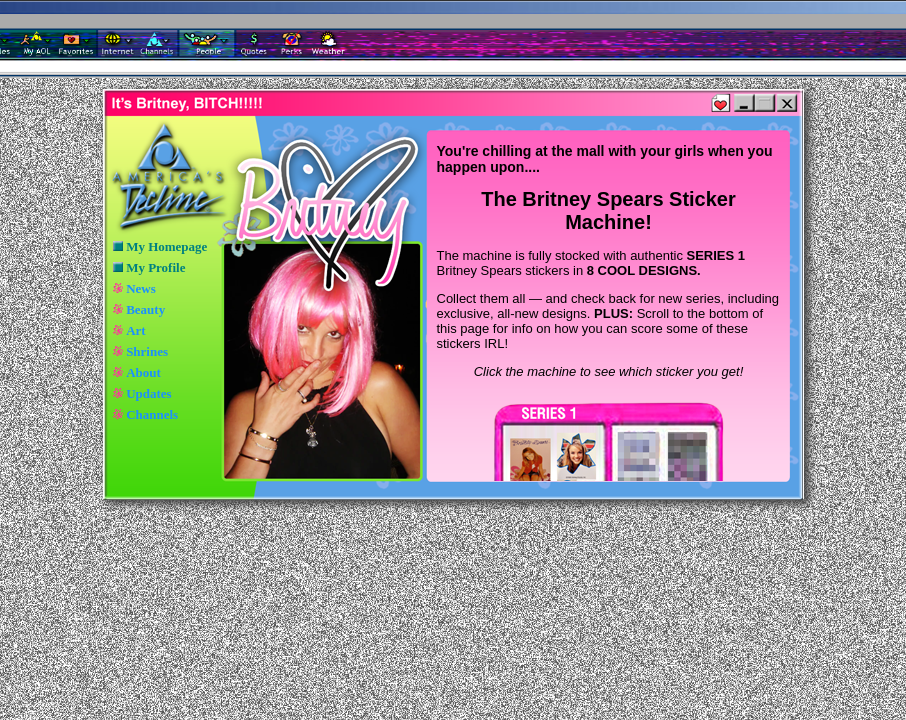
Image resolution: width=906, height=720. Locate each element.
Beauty (145, 309)
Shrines (147, 351)
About (143, 372)
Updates (149, 393)
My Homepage (166, 246)
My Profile (155, 267)
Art (136, 330)
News (141, 288)
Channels (152, 414)
